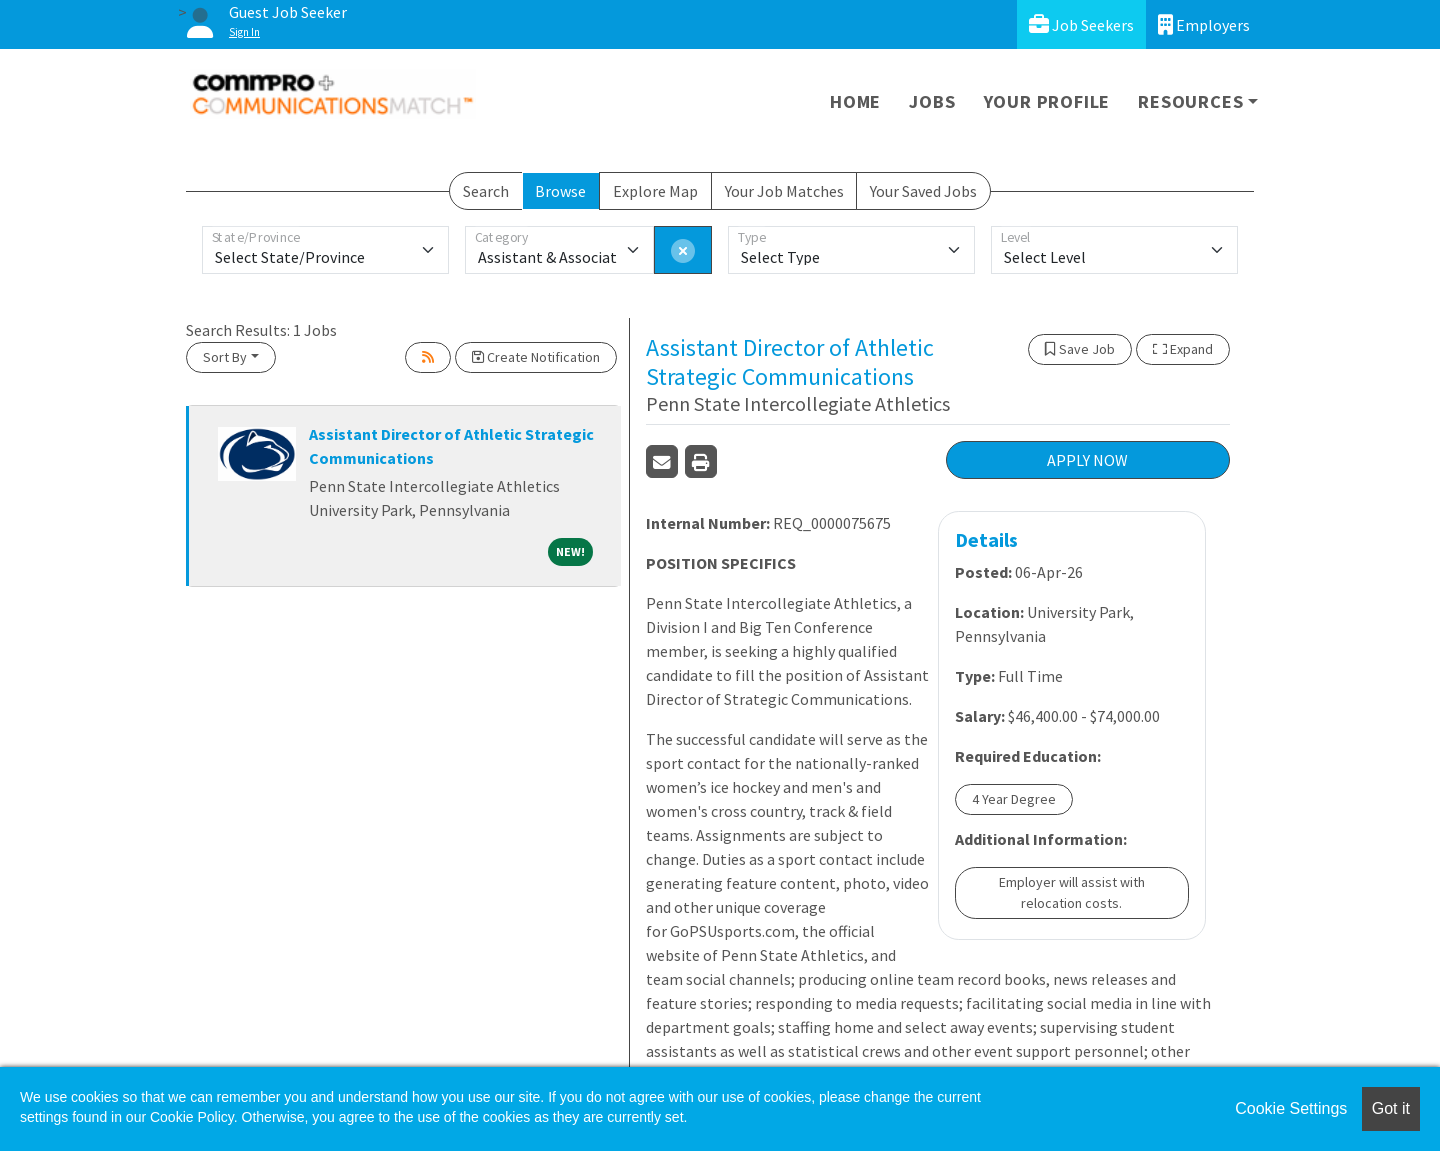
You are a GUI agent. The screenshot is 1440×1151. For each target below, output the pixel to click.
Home (855, 101)
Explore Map (655, 191)
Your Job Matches (784, 191)
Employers (1204, 24)
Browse (560, 191)
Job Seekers (1081, 24)
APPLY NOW (1087, 460)
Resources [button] (1190, 101)
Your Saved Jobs (923, 191)
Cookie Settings (1291, 1108)
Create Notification (536, 357)
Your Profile (1047, 101)
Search (486, 191)
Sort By (225, 357)
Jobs (932, 101)
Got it (1391, 1108)
